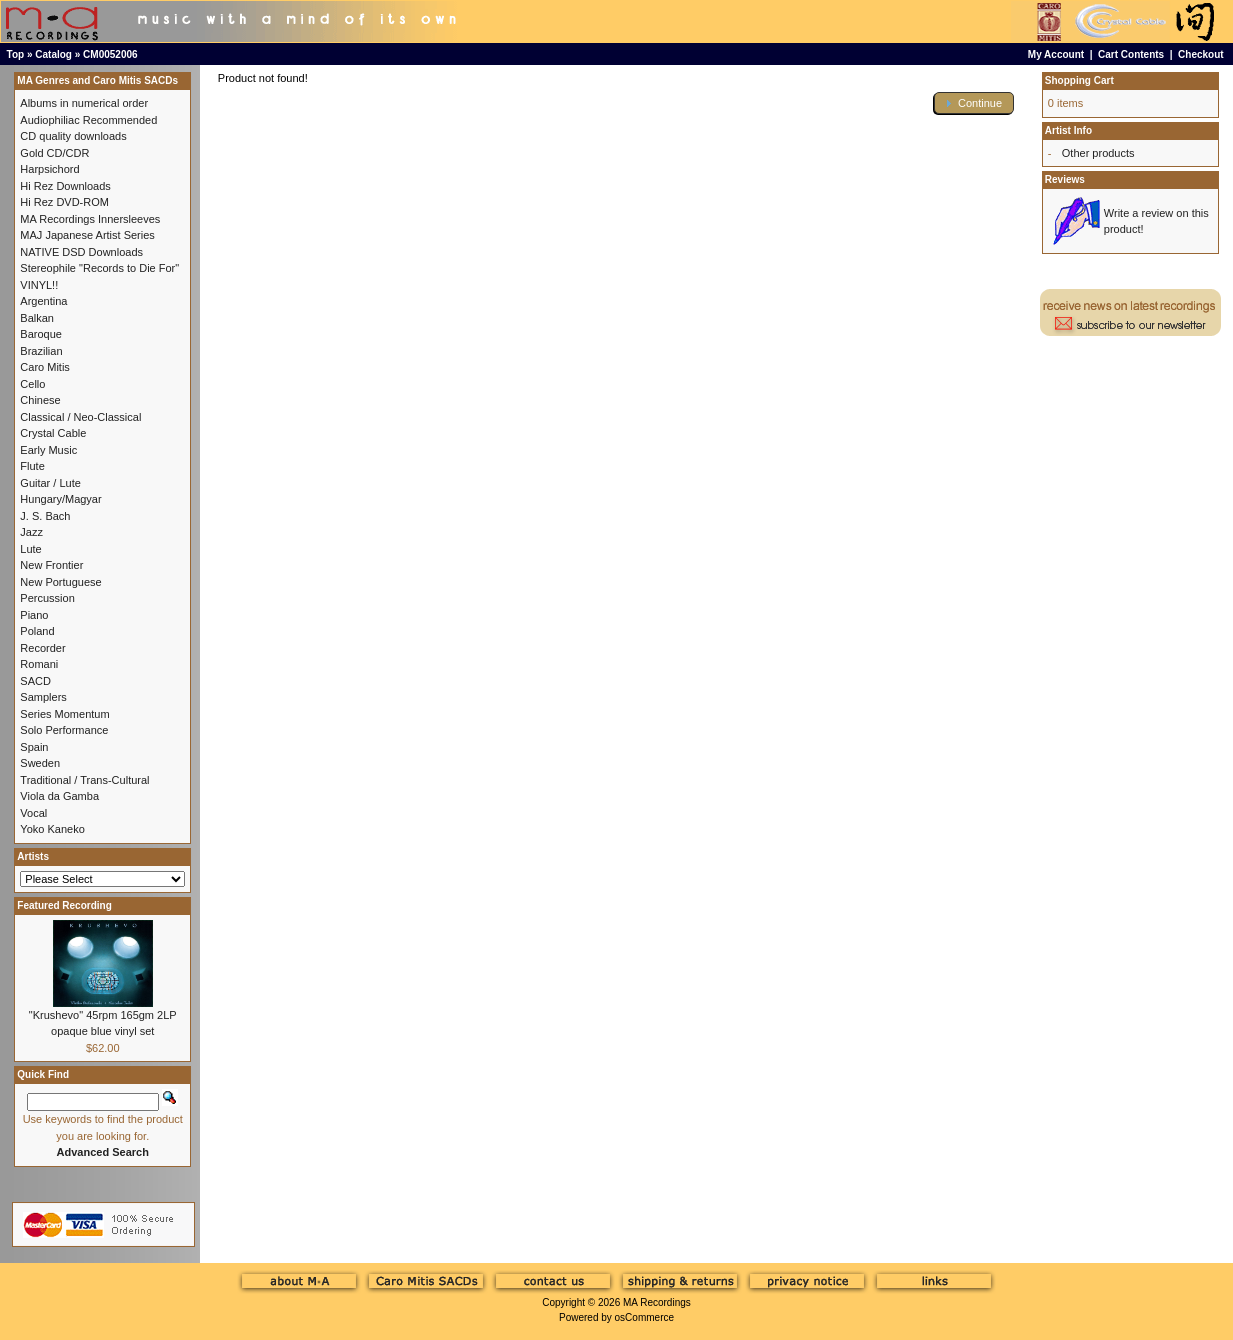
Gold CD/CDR (54, 153)
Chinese (40, 400)
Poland (37, 631)
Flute (32, 466)
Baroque (41, 334)
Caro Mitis (45, 367)
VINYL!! (39, 285)
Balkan (37, 318)
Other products (1098, 153)
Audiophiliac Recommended (88, 120)
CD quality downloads (73, 136)
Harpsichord (49, 169)
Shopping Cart (1079, 80)
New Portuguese (60, 582)
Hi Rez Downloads (65, 186)
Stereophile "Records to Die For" (99, 268)
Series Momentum (64, 714)
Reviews (1065, 179)
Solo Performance (64, 730)
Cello (32, 384)
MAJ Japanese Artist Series (87, 235)
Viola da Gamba (59, 796)
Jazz (31, 532)
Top (16, 54)
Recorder (42, 648)
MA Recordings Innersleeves (90, 219)
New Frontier (51, 565)
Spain (34, 747)
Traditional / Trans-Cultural (84, 780)
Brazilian (41, 351)
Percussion (47, 598)
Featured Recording (64, 905)
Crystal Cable (53, 433)
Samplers (43, 697)
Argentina (43, 301)
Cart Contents (1131, 54)
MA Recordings (657, 1302)
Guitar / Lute (50, 483)
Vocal (33, 813)
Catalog (53, 54)
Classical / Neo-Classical (80, 417)
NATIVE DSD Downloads (81, 252)
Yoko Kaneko (52, 829)
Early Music (48, 450)
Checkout (1201, 54)
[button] (974, 103)
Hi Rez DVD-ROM (64, 202)
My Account (1056, 54)
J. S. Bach (45, 516)
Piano (34, 615)
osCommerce (644, 1317)
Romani (39, 664)
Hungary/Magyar (60, 499)
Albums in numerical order (84, 103)
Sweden (40, 763)
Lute (30, 549)
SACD (35, 681)
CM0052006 (110, 54)
